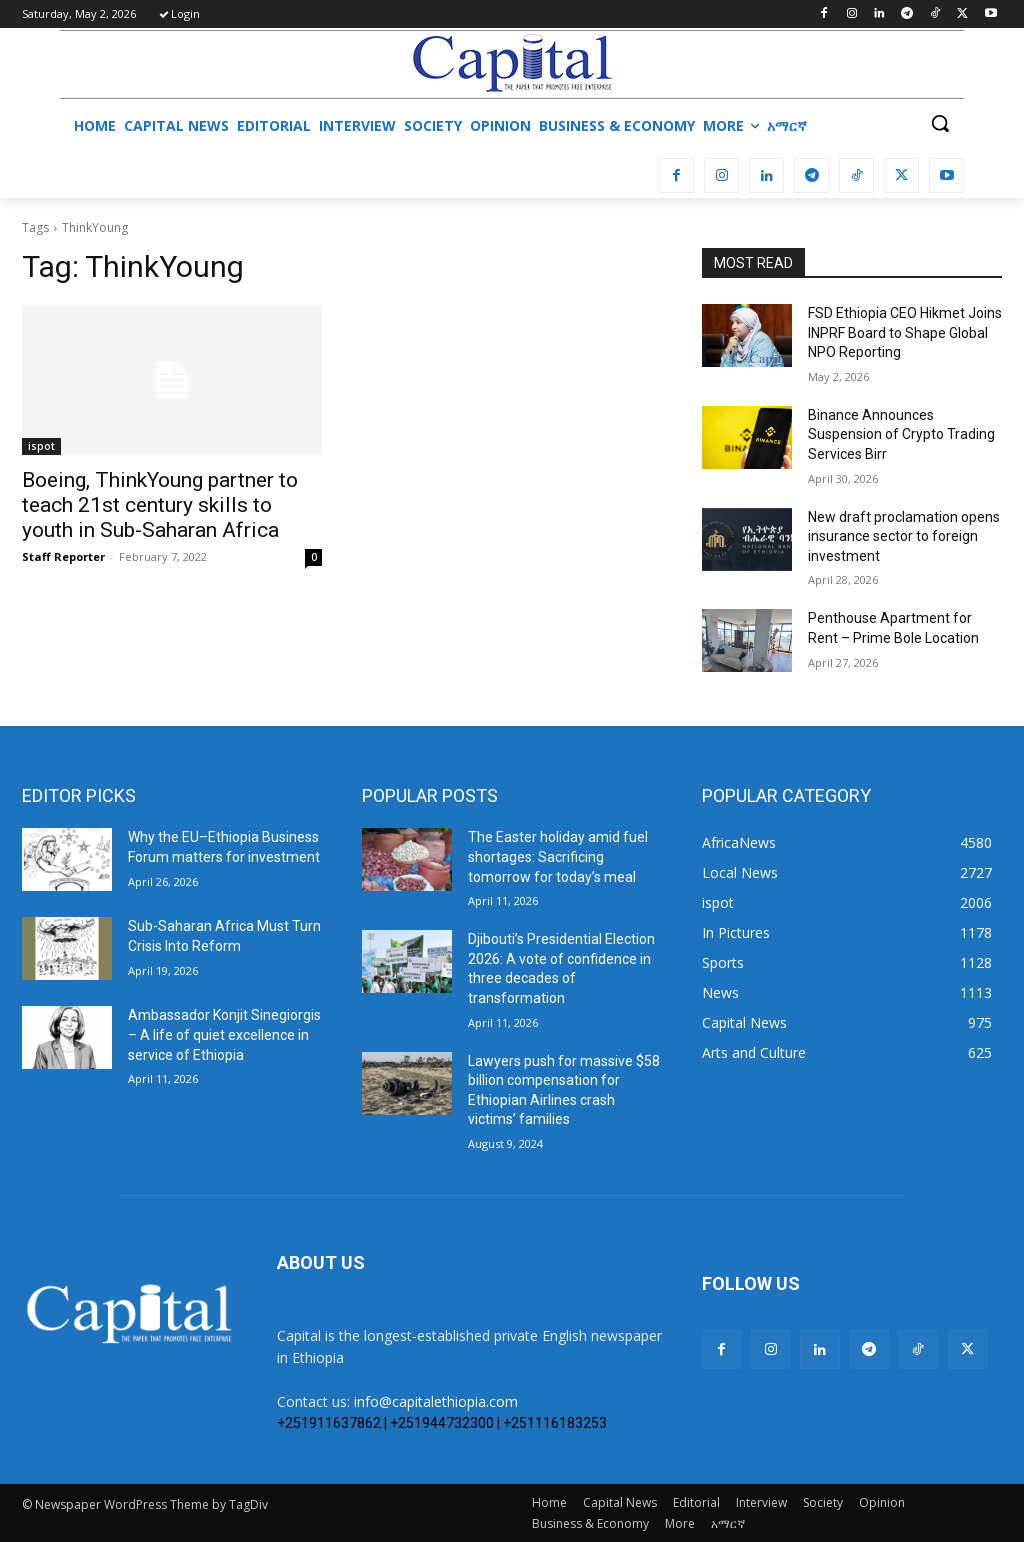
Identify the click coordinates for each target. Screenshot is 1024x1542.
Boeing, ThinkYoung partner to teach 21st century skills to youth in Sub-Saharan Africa (160, 505)
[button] (940, 123)
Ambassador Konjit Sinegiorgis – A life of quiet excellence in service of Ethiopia (224, 1034)
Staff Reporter (63, 556)
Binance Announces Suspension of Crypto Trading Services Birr (901, 434)
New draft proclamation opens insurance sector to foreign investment (904, 536)
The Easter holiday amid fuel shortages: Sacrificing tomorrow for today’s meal (558, 856)
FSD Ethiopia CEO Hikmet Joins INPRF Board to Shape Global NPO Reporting (905, 332)
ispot (41, 446)
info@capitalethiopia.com (436, 1401)
